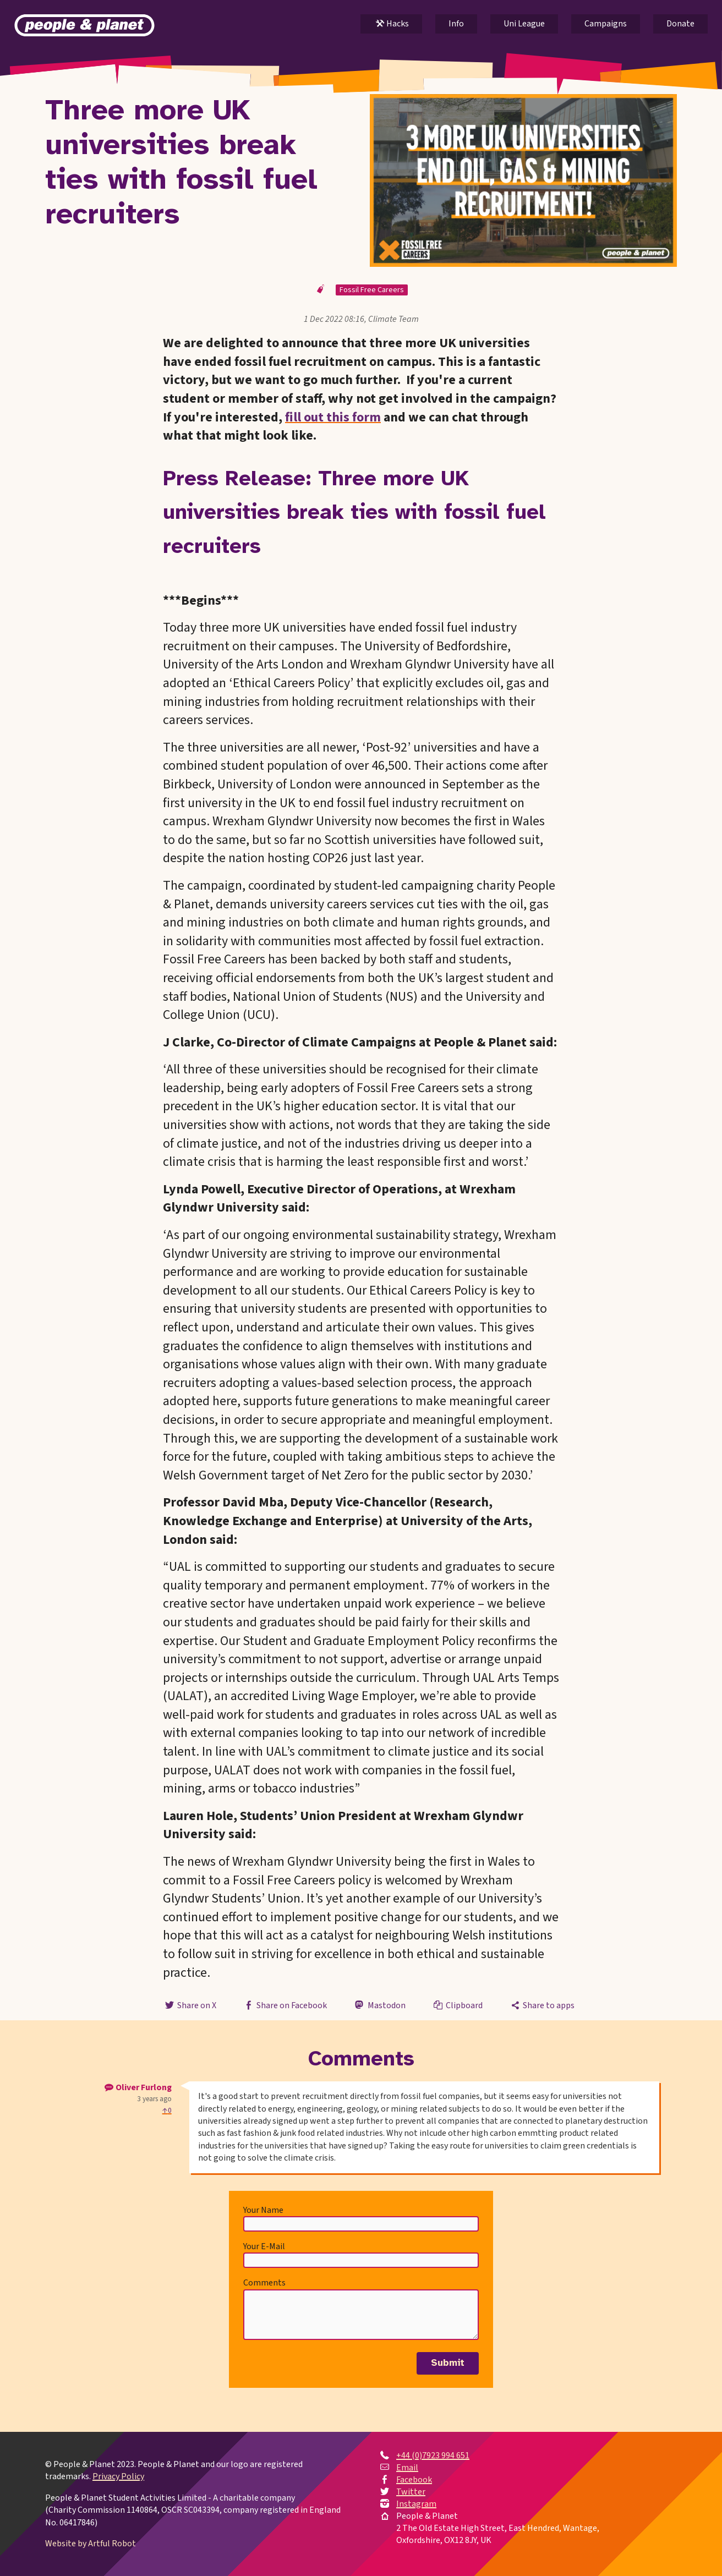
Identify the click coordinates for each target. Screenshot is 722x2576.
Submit (447, 2363)
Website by (90, 2543)
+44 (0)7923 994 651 (432, 2455)
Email (407, 2468)
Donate (680, 24)
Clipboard (457, 2005)
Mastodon (379, 2005)
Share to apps (542, 2005)
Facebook (414, 2480)
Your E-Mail (264, 2246)
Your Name (263, 2210)
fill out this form (333, 417)
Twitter (410, 2492)
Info (456, 24)
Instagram (416, 2504)
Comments (264, 2283)
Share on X (189, 2005)
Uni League (524, 24)
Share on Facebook (285, 2005)
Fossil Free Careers (372, 289)
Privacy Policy (118, 2476)
